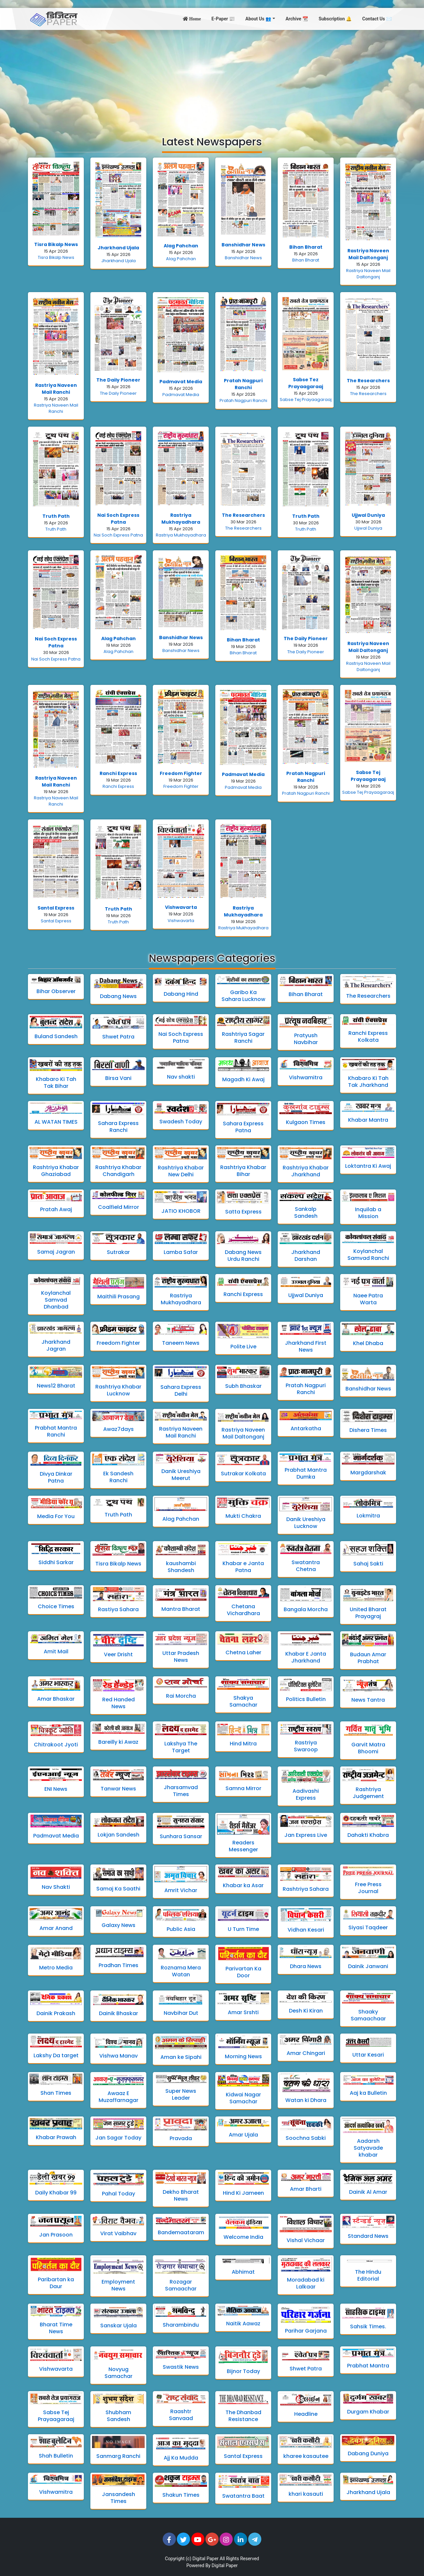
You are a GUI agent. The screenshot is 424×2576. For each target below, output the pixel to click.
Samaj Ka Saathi (118, 1888)
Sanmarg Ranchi (118, 2456)
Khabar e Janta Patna (243, 1567)
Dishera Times (368, 1430)
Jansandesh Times (118, 2497)
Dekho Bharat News (181, 2195)
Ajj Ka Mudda (181, 2458)
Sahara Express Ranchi (118, 1126)
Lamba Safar (181, 1252)
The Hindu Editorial (368, 2275)
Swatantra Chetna (306, 1566)
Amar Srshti (243, 2012)
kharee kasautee (305, 2456)
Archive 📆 (297, 18)
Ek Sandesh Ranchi (118, 1477)
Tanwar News (118, 1788)
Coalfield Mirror (118, 1207)
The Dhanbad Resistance (243, 2416)
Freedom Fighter (181, 773)
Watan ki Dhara (305, 2100)
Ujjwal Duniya (368, 515)
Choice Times (56, 1606)
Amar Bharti (305, 2189)
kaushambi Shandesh (181, 1567)
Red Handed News (118, 1703)
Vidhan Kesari (306, 1930)
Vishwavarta (181, 907)
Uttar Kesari (368, 2055)
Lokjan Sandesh (118, 1834)
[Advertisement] (212, 79)
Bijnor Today (243, 2371)
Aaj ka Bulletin (368, 2093)
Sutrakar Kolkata (243, 1473)
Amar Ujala (243, 2134)
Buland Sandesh (56, 1036)
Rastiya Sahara (118, 1609)
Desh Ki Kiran (306, 2010)
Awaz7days (118, 1429)
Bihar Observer (56, 991)
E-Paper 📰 (223, 18)
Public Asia (181, 1929)
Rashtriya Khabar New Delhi (181, 1171)
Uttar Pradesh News (180, 1656)
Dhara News (305, 1966)
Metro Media (56, 1967)
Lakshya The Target (180, 1747)
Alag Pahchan (181, 245)
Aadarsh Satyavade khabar (368, 2148)
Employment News (118, 2285)
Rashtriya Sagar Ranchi (243, 1037)
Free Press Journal (368, 1888)
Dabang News (118, 996)
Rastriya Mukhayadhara (180, 518)
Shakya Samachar (243, 1701)
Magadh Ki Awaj (243, 1079)
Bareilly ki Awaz (118, 1742)
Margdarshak (368, 1472)
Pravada (181, 2138)
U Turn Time (243, 1929)
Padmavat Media (180, 381)
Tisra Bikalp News (56, 244)
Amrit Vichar (180, 1890)
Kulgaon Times (305, 1122)
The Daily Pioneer (118, 380)
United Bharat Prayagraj (368, 1613)
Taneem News (181, 1343)
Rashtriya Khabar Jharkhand (306, 1171)
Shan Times (55, 2093)
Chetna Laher (243, 1652)
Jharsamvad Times (181, 1791)
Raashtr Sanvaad (181, 2415)
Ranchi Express (118, 773)
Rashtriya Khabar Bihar (243, 1170)
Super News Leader (180, 2094)
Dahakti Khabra (368, 1835)
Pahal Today (118, 2193)
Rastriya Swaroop (306, 1746)
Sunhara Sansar (181, 1836)
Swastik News (181, 2367)
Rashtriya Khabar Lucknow (118, 1390)
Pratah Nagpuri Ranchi (243, 384)
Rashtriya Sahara (306, 1889)
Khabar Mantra (368, 1120)
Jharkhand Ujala (118, 247)
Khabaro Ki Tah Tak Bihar (56, 1082)
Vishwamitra (305, 1077)
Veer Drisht (118, 1654)
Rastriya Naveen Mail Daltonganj (368, 254)
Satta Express (243, 1211)
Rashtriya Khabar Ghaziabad (56, 1170)
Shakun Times (181, 2495)
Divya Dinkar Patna (56, 1477)
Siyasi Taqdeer (368, 1927)
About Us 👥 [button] (258, 18)
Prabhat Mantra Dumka (306, 1473)
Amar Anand (56, 1928)
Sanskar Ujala (118, 2325)
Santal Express (55, 908)
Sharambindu (181, 2325)
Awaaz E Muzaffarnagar (118, 2096)
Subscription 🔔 (335, 18)
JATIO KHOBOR (180, 1211)
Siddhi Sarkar (56, 1562)
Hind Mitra (243, 1743)
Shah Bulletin (56, 2456)
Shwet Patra (118, 1036)
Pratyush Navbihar (306, 1039)
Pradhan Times (118, 1965)
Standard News (368, 2236)
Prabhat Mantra (368, 2365)
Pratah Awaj (56, 1209)
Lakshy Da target (56, 2055)
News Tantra (368, 1700)
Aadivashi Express (306, 1794)
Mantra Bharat (180, 1609)
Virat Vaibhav (118, 2233)
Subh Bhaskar (243, 1386)
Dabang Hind (181, 994)
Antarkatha (306, 1428)
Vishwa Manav (118, 2056)
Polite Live (243, 1346)
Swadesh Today (180, 1121)
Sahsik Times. (368, 2326)
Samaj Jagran (56, 1252)
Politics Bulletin (306, 1699)
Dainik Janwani (368, 1966)
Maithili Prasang (118, 1296)
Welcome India (243, 2237)
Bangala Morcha (306, 1609)
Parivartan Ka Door (243, 1972)
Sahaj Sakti (368, 1563)
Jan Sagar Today (118, 2137)
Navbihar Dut (181, 2013)
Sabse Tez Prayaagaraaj (305, 383)
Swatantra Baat (243, 2496)
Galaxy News (118, 1925)
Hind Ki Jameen (243, 2193)
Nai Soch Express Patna (118, 518)
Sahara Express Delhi (180, 1390)
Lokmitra (368, 1515)
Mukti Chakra (243, 1516)
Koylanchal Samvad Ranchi (368, 1254)
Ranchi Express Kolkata (368, 1036)
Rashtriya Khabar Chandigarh (118, 1170)
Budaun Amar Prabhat (368, 1658)
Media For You (56, 1516)
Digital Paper (206, 2558)
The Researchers (368, 380)
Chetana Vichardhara (243, 1610)
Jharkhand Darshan (305, 1255)
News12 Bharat (56, 1385)
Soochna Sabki (306, 2138)
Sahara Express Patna (243, 1127)
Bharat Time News (56, 2328)
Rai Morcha (181, 1696)
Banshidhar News (243, 244)
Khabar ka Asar (243, 1885)
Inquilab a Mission (368, 1213)
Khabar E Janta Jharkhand (305, 1657)
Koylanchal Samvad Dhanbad (56, 1300)
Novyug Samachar (118, 2372)
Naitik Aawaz (243, 2323)
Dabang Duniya (368, 2453)
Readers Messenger (243, 1846)
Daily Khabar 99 (56, 2192)
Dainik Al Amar (368, 2192)
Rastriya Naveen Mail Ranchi (56, 388)
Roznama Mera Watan (181, 1971)
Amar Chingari (306, 2053)
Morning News (243, 2056)
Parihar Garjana (306, 2331)
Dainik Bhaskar (118, 2013)
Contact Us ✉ (377, 18)
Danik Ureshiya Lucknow (305, 1522)
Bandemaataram (181, 2232)
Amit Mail (56, 1651)
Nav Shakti (56, 1887)
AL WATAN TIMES (56, 1122)
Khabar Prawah (56, 2137)
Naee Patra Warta (368, 1299)
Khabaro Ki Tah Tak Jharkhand (368, 1081)
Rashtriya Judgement (368, 1793)
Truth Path (56, 516)
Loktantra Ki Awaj (368, 1166)
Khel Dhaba (368, 1343)
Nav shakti (181, 1077)
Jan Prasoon (56, 2234)
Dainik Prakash (55, 2013)
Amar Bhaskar (56, 1699)
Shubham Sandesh (118, 2416)
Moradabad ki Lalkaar (305, 2283)
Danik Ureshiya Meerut (180, 1474)
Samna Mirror (243, 1788)
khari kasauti (306, 2494)
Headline (306, 2414)
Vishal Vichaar (306, 2240)
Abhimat (243, 2272)
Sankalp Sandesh (306, 1212)
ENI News (55, 1789)
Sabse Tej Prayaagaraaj (306, 399)
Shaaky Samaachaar (368, 2015)
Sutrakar (118, 1252)
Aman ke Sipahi (180, 2057)
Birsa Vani (118, 1078)
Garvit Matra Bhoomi (368, 1748)
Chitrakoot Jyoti (56, 1744)
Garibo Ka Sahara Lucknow (243, 995)
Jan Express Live (305, 1835)
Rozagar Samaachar (181, 2285)
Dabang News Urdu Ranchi (243, 1255)
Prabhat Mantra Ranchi (56, 1431)
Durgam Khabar (368, 2411)
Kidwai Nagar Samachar (243, 2098)
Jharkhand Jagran (55, 1345)
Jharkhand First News (305, 1346)
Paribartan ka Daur (56, 2283)
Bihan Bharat (305, 247)
